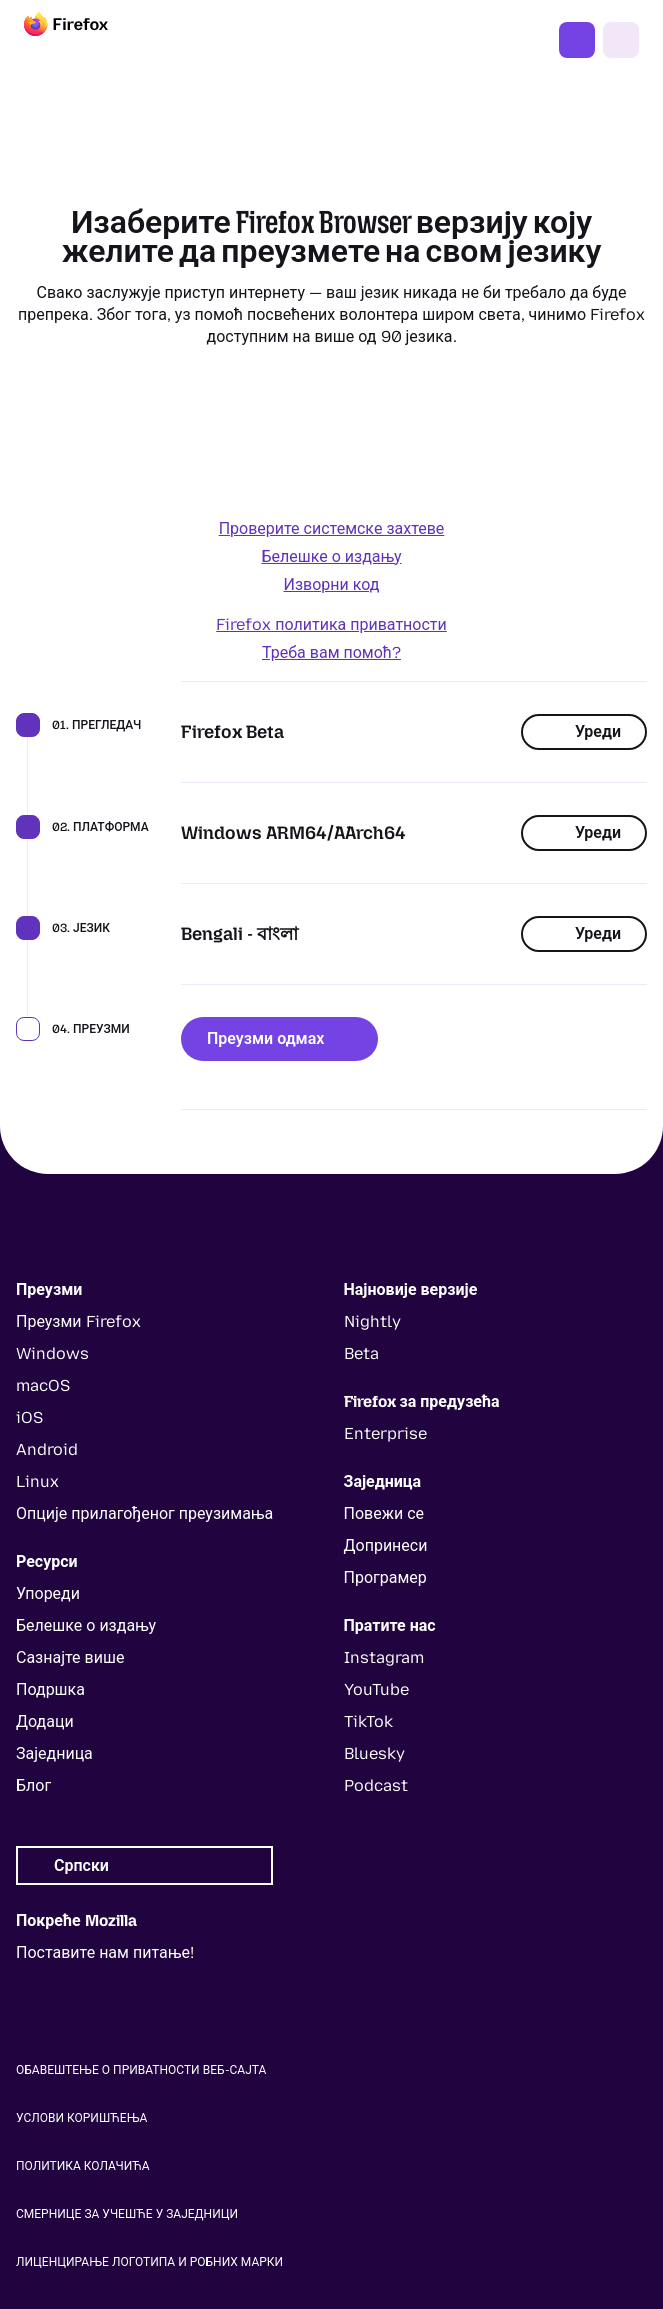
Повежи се (384, 1513)
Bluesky (374, 1753)
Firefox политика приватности (331, 624)
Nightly (372, 1321)
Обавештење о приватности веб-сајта (141, 2070)
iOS (29, 1417)
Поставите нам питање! (105, 1952)
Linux (37, 1481)
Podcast (376, 1785)
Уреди (584, 731)
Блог (33, 1785)
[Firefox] (84, 40)
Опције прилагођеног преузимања (144, 1513)
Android (47, 1449)
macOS (43, 1385)
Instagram (384, 1657)
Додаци (45, 1721)
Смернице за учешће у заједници (127, 2214)
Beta (361, 1353)
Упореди (48, 1593)
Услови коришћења (81, 2118)
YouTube (376, 1689)
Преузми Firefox (577, 40)
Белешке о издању (331, 556)
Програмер (385, 1577)
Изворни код (332, 584)
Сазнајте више (70, 1657)
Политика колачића (83, 2166)
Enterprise (385, 1433)
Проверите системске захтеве (332, 528)
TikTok (368, 1721)
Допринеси (386, 1545)
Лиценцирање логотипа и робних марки (149, 2262)
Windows (52, 1353)
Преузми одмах (279, 1038)
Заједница (54, 1753)
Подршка (50, 1689)
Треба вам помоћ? (331, 652)
